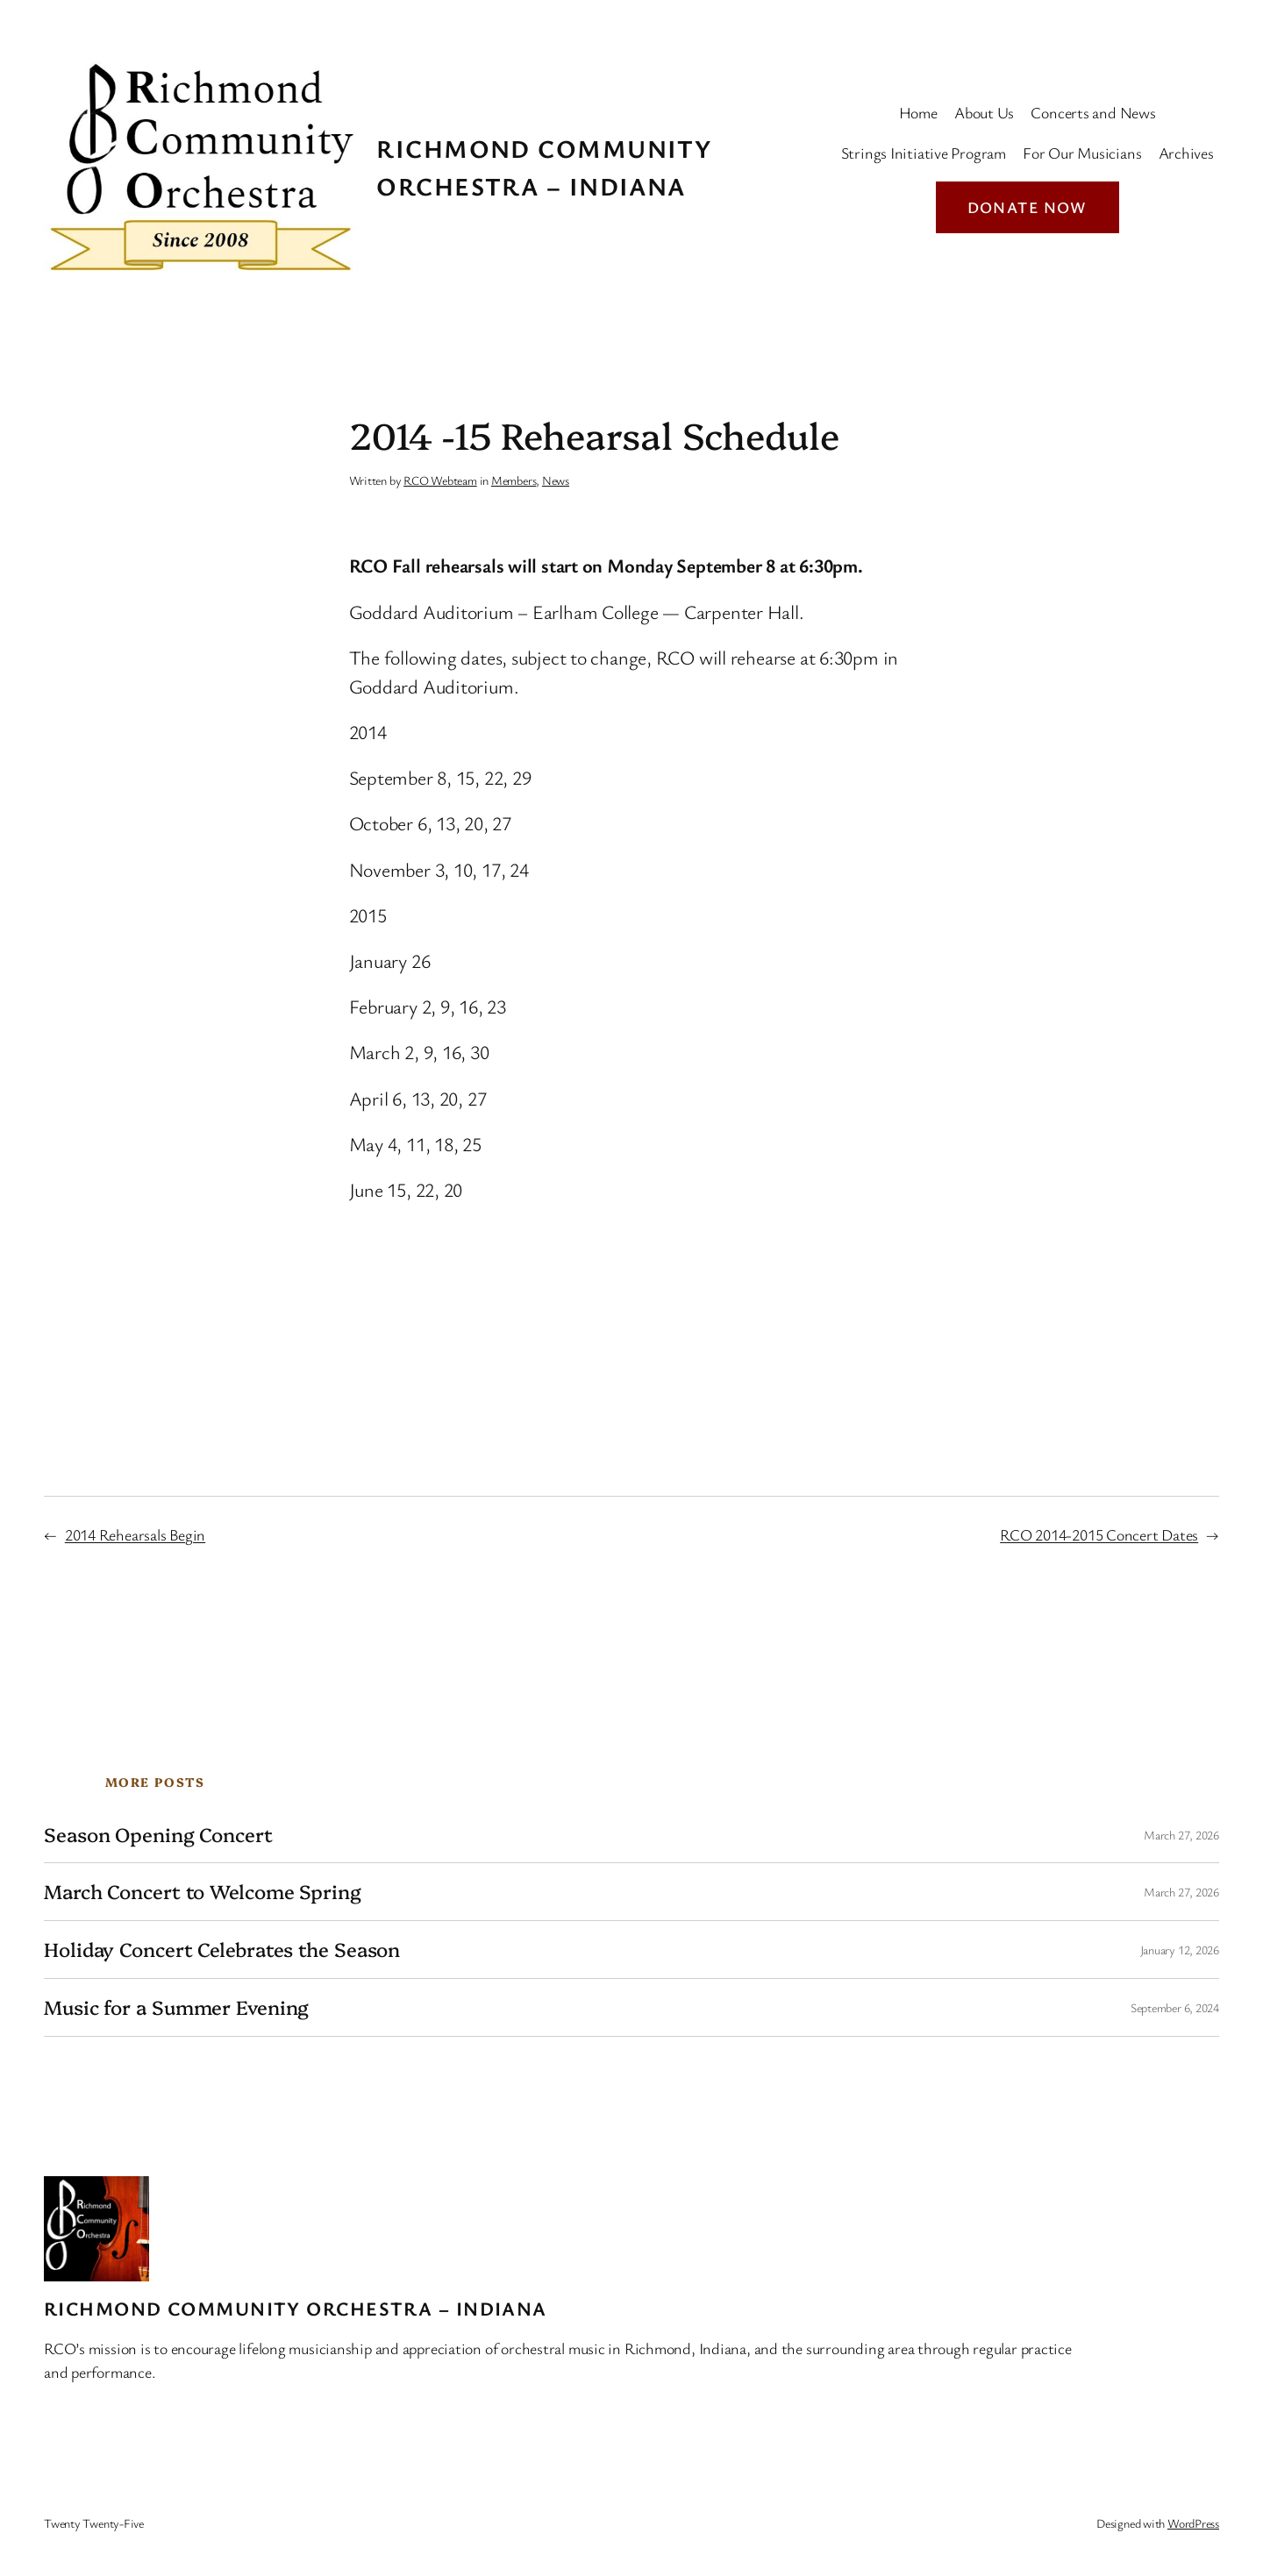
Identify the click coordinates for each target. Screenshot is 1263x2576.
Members (513, 480)
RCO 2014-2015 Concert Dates (1099, 1534)
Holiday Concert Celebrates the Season (222, 1949)
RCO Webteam (440, 480)
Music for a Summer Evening (176, 2007)
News (555, 480)
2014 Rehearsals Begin (135, 1534)
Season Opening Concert (158, 1835)
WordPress (1193, 2523)
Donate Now (1027, 206)
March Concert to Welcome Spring (202, 1892)
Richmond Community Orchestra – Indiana (295, 2308)
